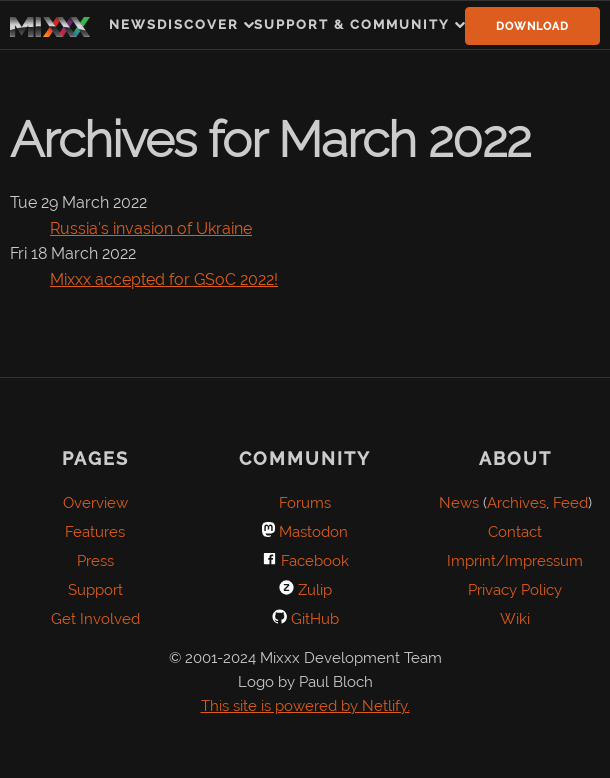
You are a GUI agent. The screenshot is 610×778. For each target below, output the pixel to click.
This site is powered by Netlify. (305, 706)
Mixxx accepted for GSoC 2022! (164, 279)
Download (532, 26)
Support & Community (352, 24)
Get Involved (95, 619)
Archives (516, 503)
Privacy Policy (515, 590)
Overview (95, 503)
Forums (305, 503)
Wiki (515, 619)
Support (95, 590)
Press (95, 561)
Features (95, 532)
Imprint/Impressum (515, 561)
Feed (570, 503)
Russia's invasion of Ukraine (151, 228)
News (133, 24)
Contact (515, 532)
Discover (198, 24)
